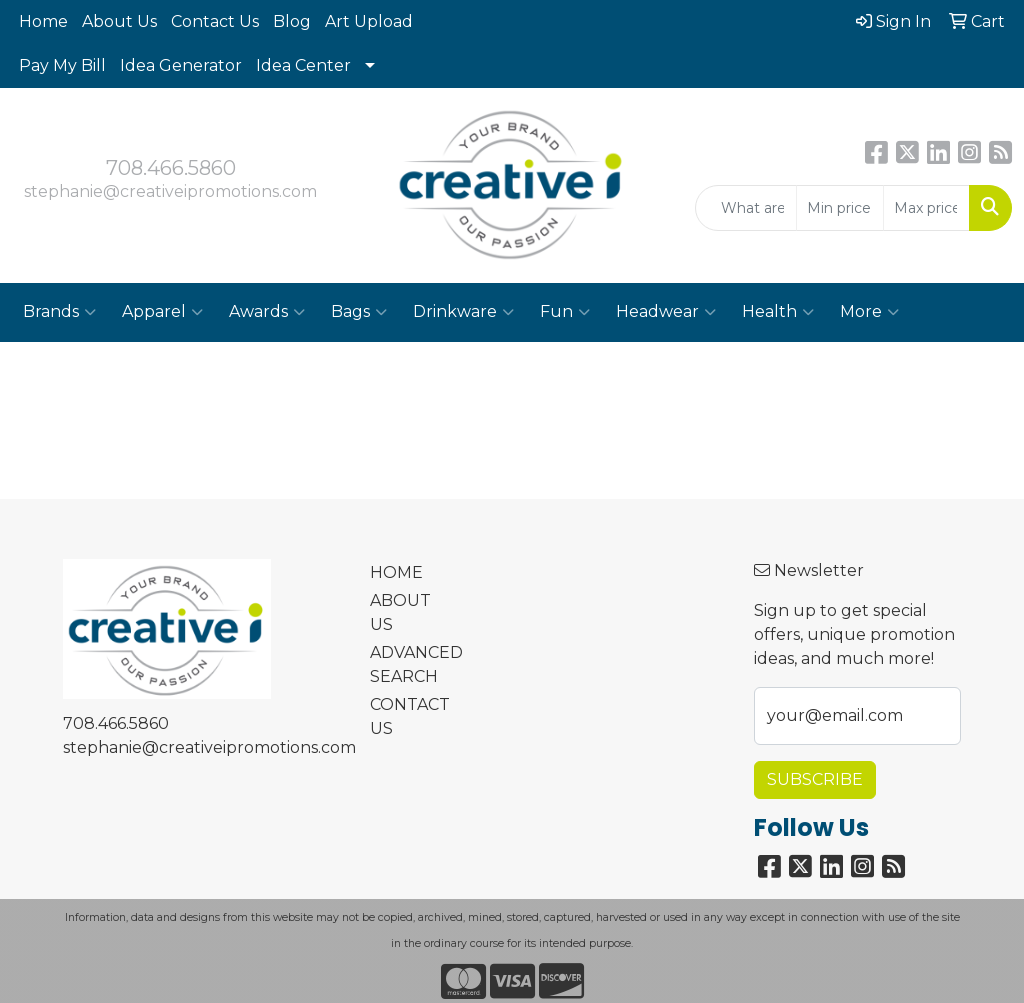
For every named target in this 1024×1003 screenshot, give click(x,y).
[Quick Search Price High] (926, 208)
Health (778, 312)
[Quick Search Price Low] (839, 208)
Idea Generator (181, 65)
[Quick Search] (746, 208)
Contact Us (215, 21)
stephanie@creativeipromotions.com (170, 191)
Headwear (666, 312)
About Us (119, 21)
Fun (565, 312)
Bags (359, 312)
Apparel (162, 312)
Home (43, 21)
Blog (292, 21)
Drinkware (463, 312)
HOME (396, 572)
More (869, 312)
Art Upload (369, 21)
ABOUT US (400, 612)
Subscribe (815, 779)
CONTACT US (406, 716)
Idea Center (303, 65)
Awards (267, 312)
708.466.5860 (171, 168)
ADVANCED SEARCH (406, 664)
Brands (59, 312)
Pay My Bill (62, 65)
